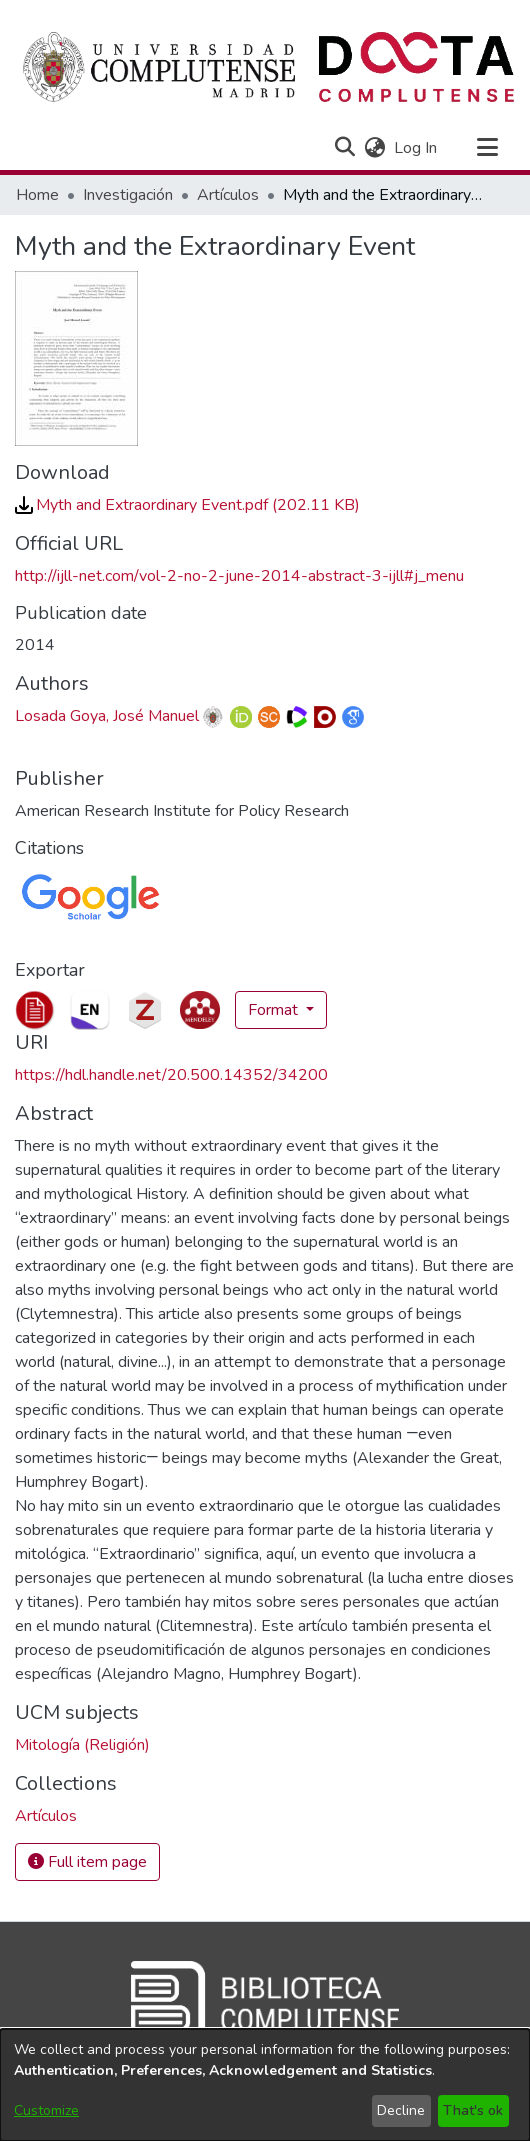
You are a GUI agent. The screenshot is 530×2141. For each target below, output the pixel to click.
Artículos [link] (228, 195)
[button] (344, 148)
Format (275, 1010)
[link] (187, 505)
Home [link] (37, 195)
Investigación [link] (128, 195)
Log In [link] (416, 148)
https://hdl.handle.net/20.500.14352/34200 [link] (171, 1075)
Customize (46, 2110)
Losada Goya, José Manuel (107, 716)
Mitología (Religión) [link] (82, 1745)
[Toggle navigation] (487, 148)
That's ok (473, 2110)
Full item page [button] (87, 1862)
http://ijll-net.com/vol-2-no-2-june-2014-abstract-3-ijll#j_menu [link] (239, 576)
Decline (401, 2110)
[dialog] (265, 2085)
